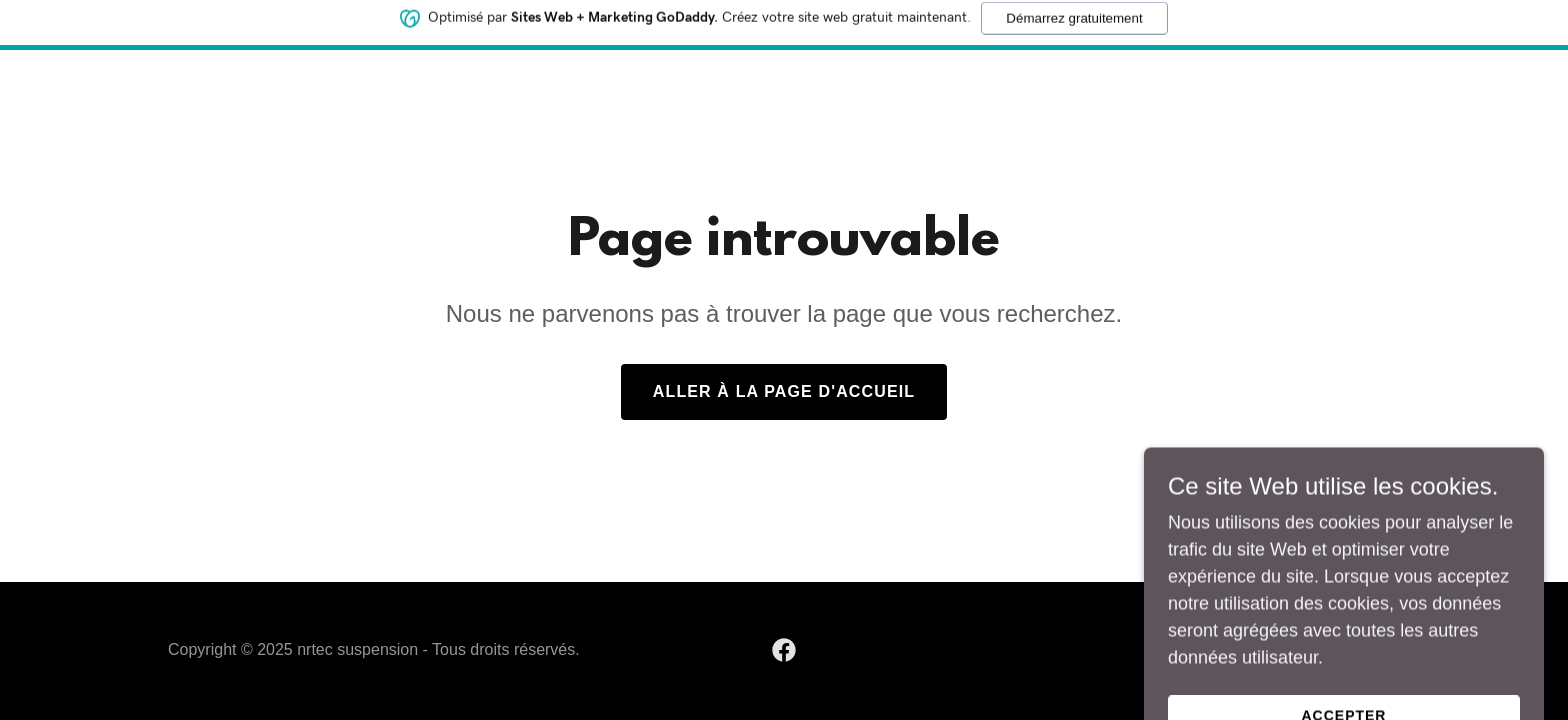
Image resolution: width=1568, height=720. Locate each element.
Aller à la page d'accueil (784, 391)
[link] (784, 650)
